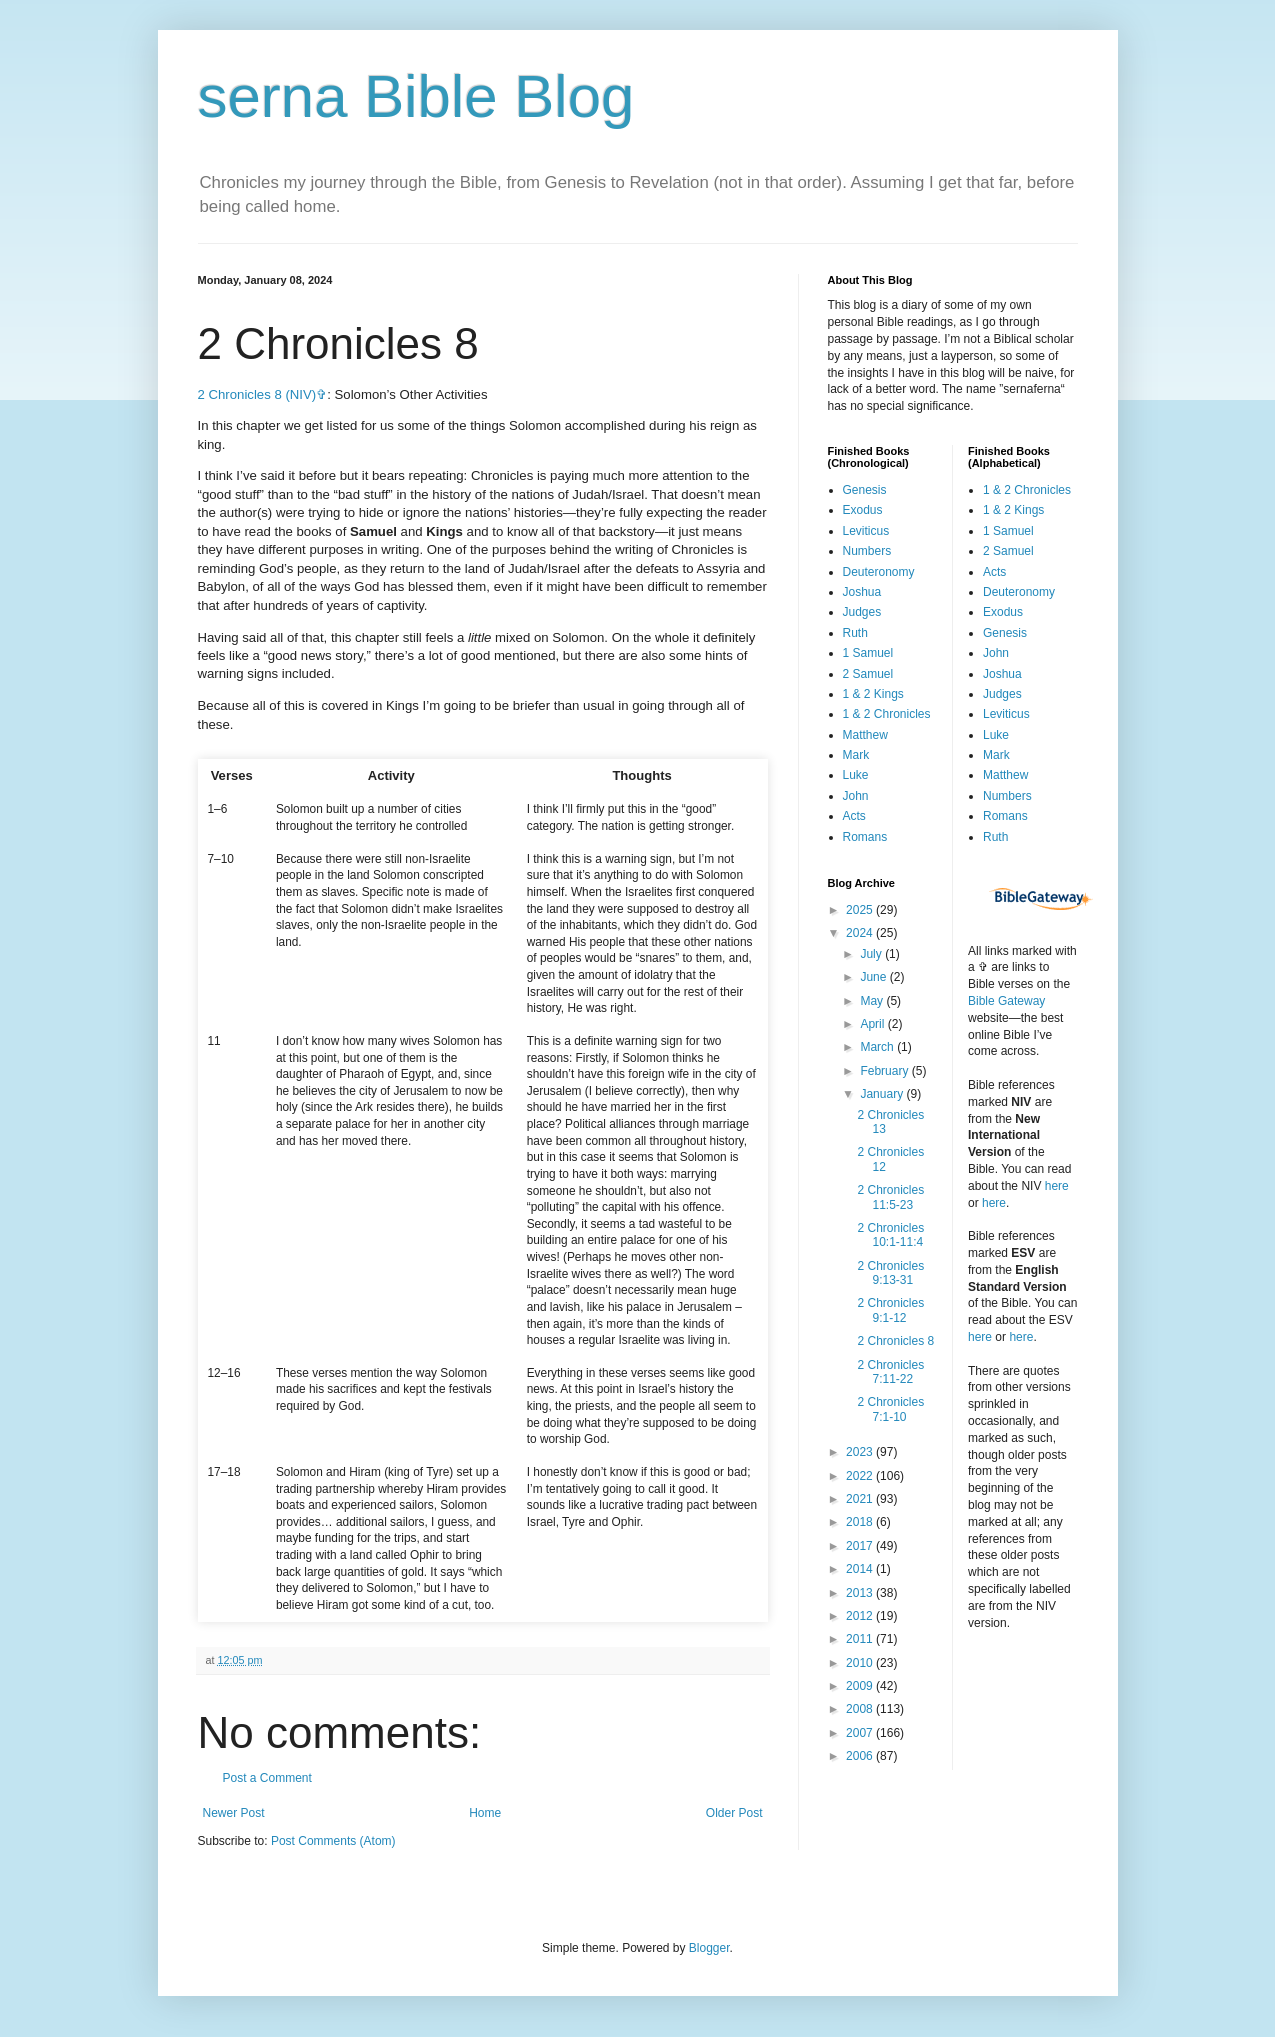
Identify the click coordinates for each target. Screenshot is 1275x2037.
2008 (861, 1709)
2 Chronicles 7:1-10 (890, 1409)
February (885, 1071)
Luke (856, 775)
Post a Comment (267, 1778)
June (874, 977)
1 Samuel (868, 653)
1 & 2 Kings (873, 694)
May (873, 1001)
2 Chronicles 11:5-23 (890, 1197)
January (883, 1094)
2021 (861, 1499)
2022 (861, 1476)
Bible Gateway (1006, 1001)
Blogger (709, 1948)
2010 (861, 1663)
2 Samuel (868, 674)
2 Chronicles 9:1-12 (890, 1310)
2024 (861, 933)
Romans (865, 837)
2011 (861, 1639)
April (873, 1024)
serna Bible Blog (416, 96)
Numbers (867, 551)
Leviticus (866, 531)
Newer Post (234, 1813)
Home (485, 1813)
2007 (861, 1733)
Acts (854, 816)
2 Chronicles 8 (895, 1341)
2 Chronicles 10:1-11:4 (890, 1235)
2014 (861, 1569)
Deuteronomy (879, 572)
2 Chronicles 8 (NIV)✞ (263, 394)
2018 (861, 1522)
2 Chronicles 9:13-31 (890, 1273)
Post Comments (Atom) (333, 1841)
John (856, 796)
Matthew (865, 735)
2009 (861, 1686)
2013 (861, 1593)
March (878, 1047)
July (872, 954)
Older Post (734, 1813)
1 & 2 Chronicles (887, 714)
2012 (861, 1616)
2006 (861, 1756)
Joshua (862, 592)
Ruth (855, 633)
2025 (861, 910)
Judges (862, 612)
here (1057, 1186)
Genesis (865, 490)
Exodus (863, 510)
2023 (861, 1452)
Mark (856, 755)
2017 (861, 1546)
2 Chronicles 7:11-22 (890, 1372)
